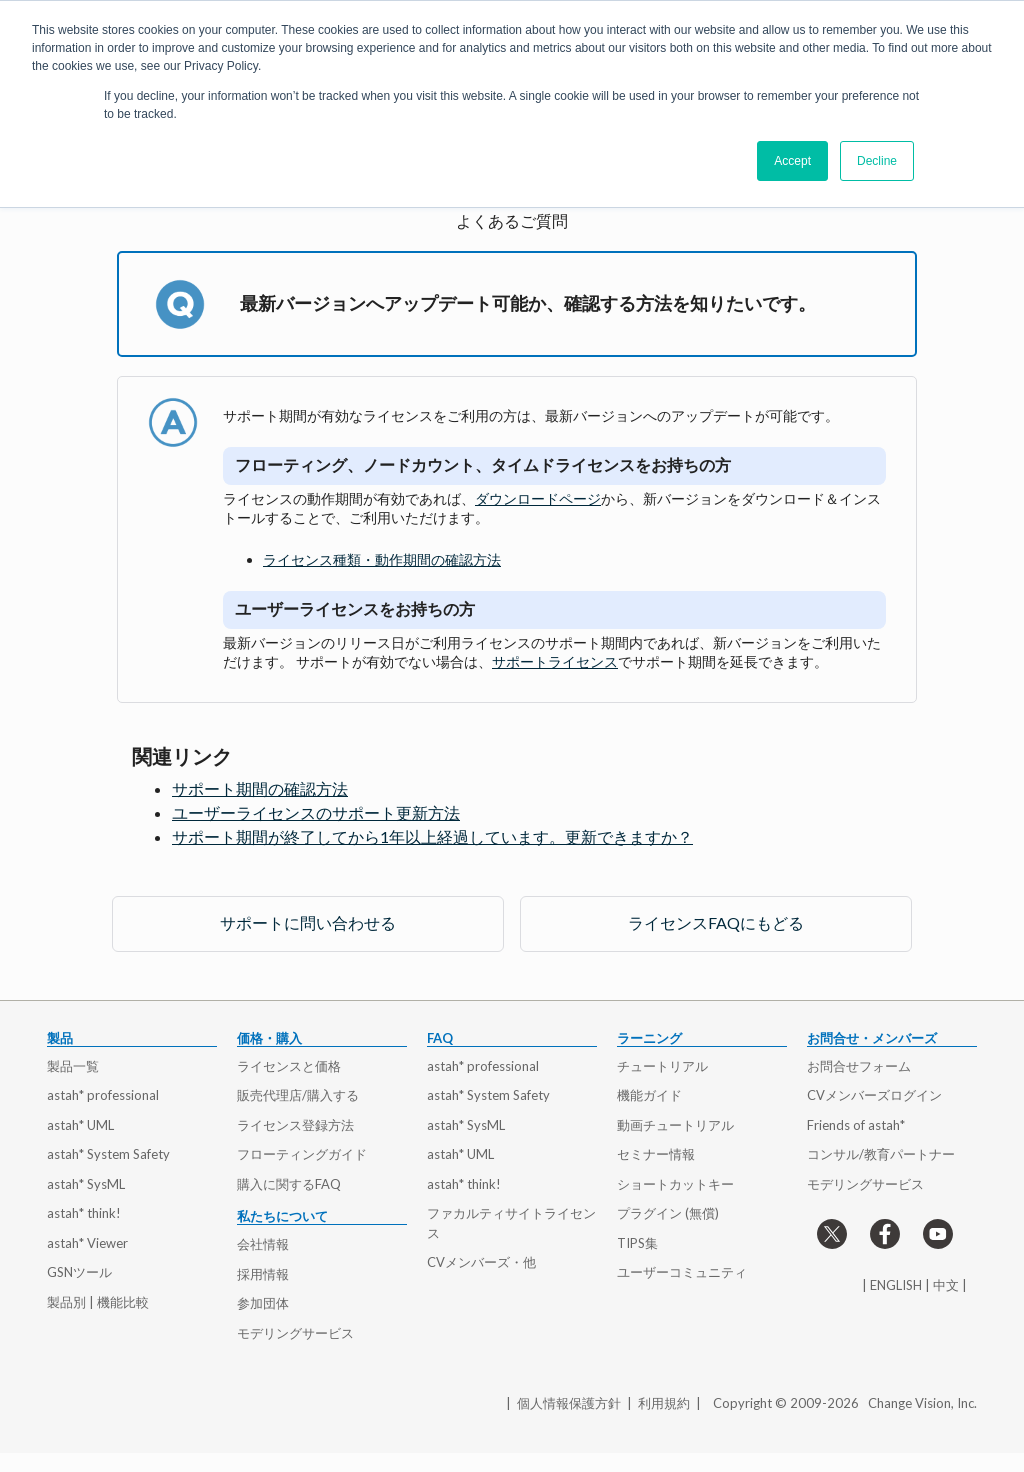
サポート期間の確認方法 (260, 788)
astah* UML (80, 1125)
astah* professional (103, 1095)
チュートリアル (662, 1066)
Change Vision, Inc (921, 1403)
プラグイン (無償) (668, 1213)
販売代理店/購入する (298, 1095)
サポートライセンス (555, 661)
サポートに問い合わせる (308, 922)
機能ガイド (649, 1095)
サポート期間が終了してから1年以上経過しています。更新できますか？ (432, 836)
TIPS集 (637, 1243)
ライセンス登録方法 (295, 1125)
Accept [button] (792, 161)
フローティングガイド (302, 1154)
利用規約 (664, 1403)
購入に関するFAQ (289, 1184)
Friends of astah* (856, 1125)
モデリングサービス (295, 1333)
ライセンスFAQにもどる (716, 922)
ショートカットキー (675, 1184)
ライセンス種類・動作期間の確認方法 (382, 559)
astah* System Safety (108, 1154)
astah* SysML (86, 1184)
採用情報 (263, 1274)
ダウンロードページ (538, 498)
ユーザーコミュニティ (682, 1272)
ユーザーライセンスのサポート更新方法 (316, 812)
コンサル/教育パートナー (881, 1154)
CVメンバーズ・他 (481, 1262)
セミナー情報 (656, 1154)
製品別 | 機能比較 (98, 1302)
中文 (946, 1285)
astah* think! (84, 1213)
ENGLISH (896, 1285)
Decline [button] (877, 161)
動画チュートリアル (675, 1125)
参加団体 (263, 1303)
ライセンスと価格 (289, 1066)
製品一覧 (73, 1066)
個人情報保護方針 (569, 1403)
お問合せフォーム (859, 1066)
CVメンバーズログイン (874, 1095)
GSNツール (79, 1272)
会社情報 (263, 1244)
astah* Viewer (87, 1243)
